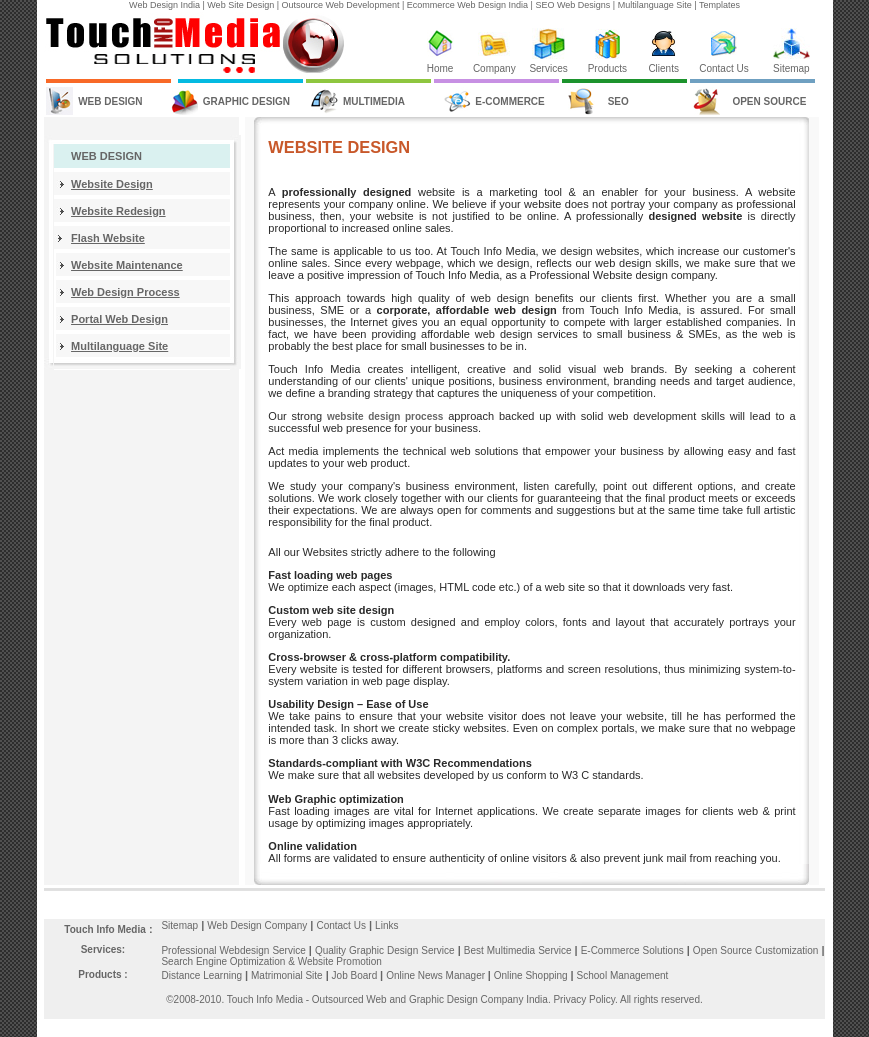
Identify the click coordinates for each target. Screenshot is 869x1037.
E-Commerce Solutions (634, 950)
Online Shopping (535, 975)
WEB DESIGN (110, 101)
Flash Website (108, 238)
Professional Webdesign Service (234, 950)
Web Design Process (125, 292)
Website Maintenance (127, 265)
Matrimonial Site (287, 975)
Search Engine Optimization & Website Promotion (271, 961)
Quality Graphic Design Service (386, 950)
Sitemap (791, 68)
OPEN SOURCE (769, 101)
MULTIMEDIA (374, 101)
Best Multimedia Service (519, 950)
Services (548, 68)
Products (607, 68)
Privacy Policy (584, 999)
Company (494, 68)
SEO (618, 101)
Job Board (356, 975)
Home (440, 68)
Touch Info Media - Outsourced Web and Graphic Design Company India (387, 999)
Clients (663, 68)
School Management (623, 975)
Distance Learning (201, 975)
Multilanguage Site (119, 346)
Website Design (112, 184)
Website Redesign (118, 211)
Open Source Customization (757, 950)
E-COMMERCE (509, 101)
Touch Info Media (104, 929)
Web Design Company (257, 925)
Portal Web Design (119, 319)
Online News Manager (437, 975)
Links (386, 925)
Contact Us (723, 68)
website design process (385, 416)
